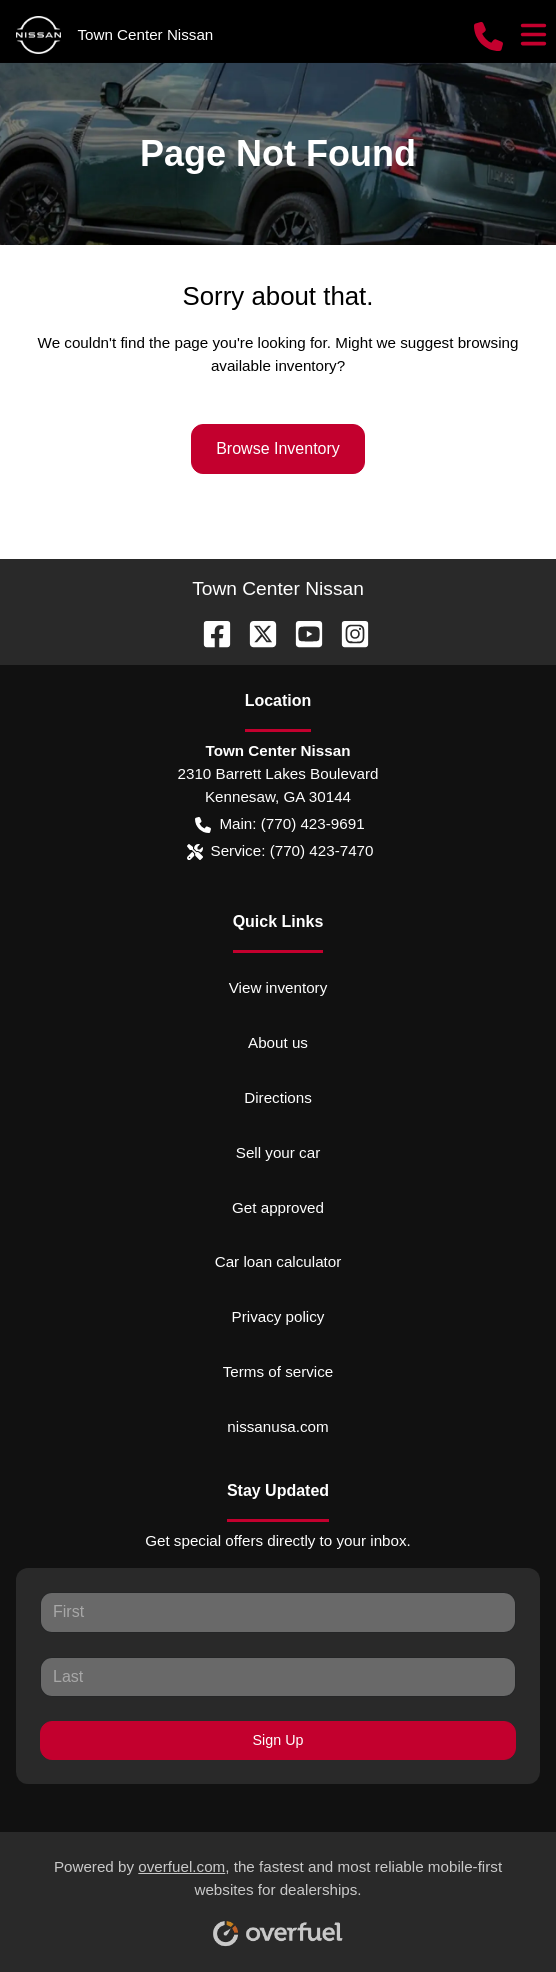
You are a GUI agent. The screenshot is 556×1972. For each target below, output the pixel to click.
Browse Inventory (278, 448)
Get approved (278, 1207)
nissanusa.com (277, 1426)
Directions (278, 1097)
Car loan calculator (278, 1261)
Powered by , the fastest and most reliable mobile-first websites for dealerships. (278, 1895)
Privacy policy (278, 1316)
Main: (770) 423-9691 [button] (279, 824)
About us (278, 1042)
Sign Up (278, 1740)
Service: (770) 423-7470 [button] (280, 851)
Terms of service (278, 1371)
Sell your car (278, 1152)
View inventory (278, 987)
